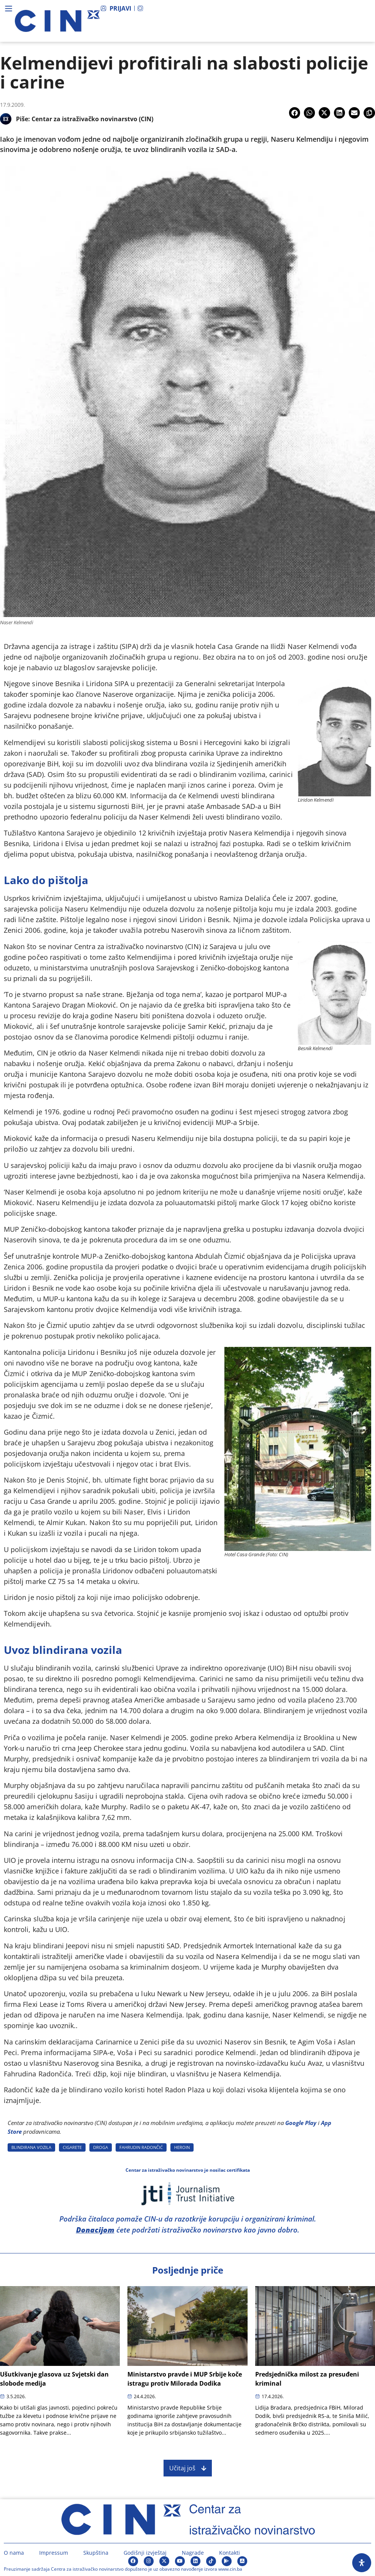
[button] (294, 112)
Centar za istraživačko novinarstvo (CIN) (92, 119)
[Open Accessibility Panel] (361, 2562)
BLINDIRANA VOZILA (31, 2147)
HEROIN (182, 2147)
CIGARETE (72, 2147)
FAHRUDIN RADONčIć (141, 2147)
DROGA (100, 2147)
